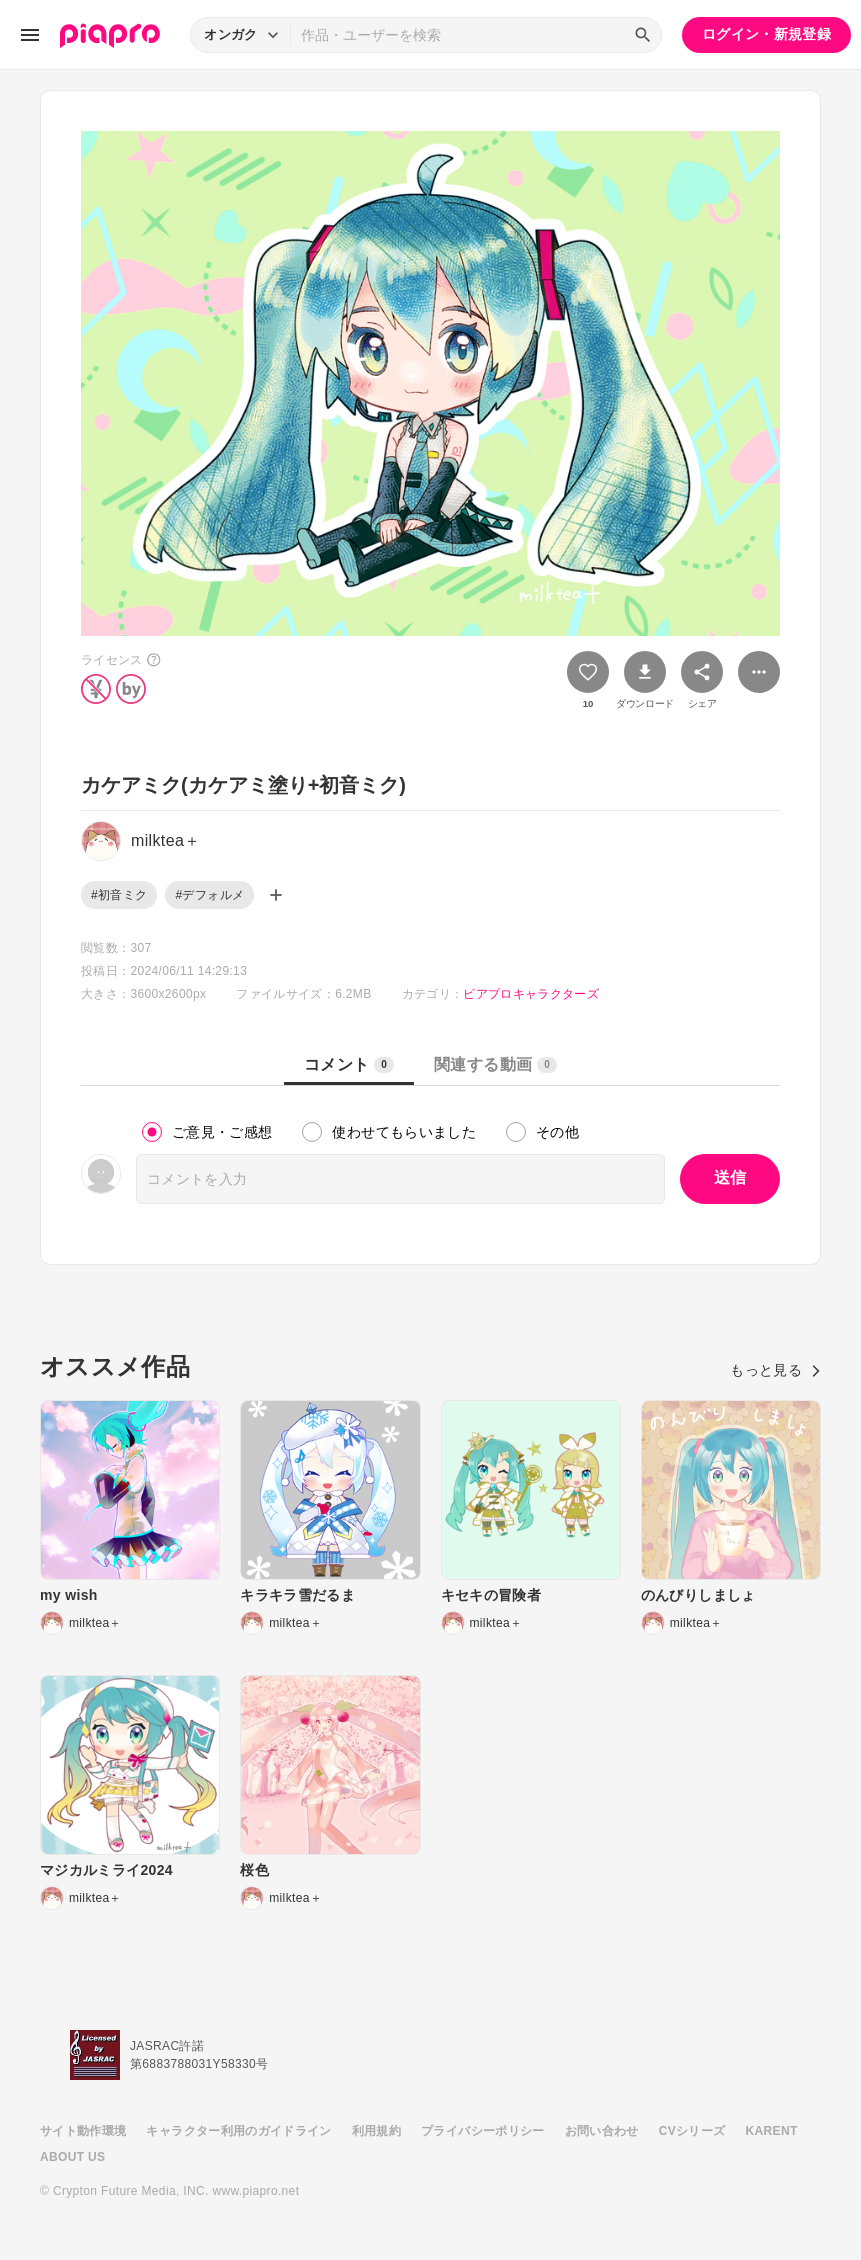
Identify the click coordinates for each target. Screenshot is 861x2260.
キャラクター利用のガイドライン (238, 2131)
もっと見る (775, 1370)
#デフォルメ (209, 895)
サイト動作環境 (83, 2131)
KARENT (772, 2131)
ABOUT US (72, 2157)
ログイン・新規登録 (766, 34)
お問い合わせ (602, 2131)
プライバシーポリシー (483, 2131)
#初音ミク (119, 895)
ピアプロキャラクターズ (531, 994)
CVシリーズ (692, 2131)
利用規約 (376, 2131)
